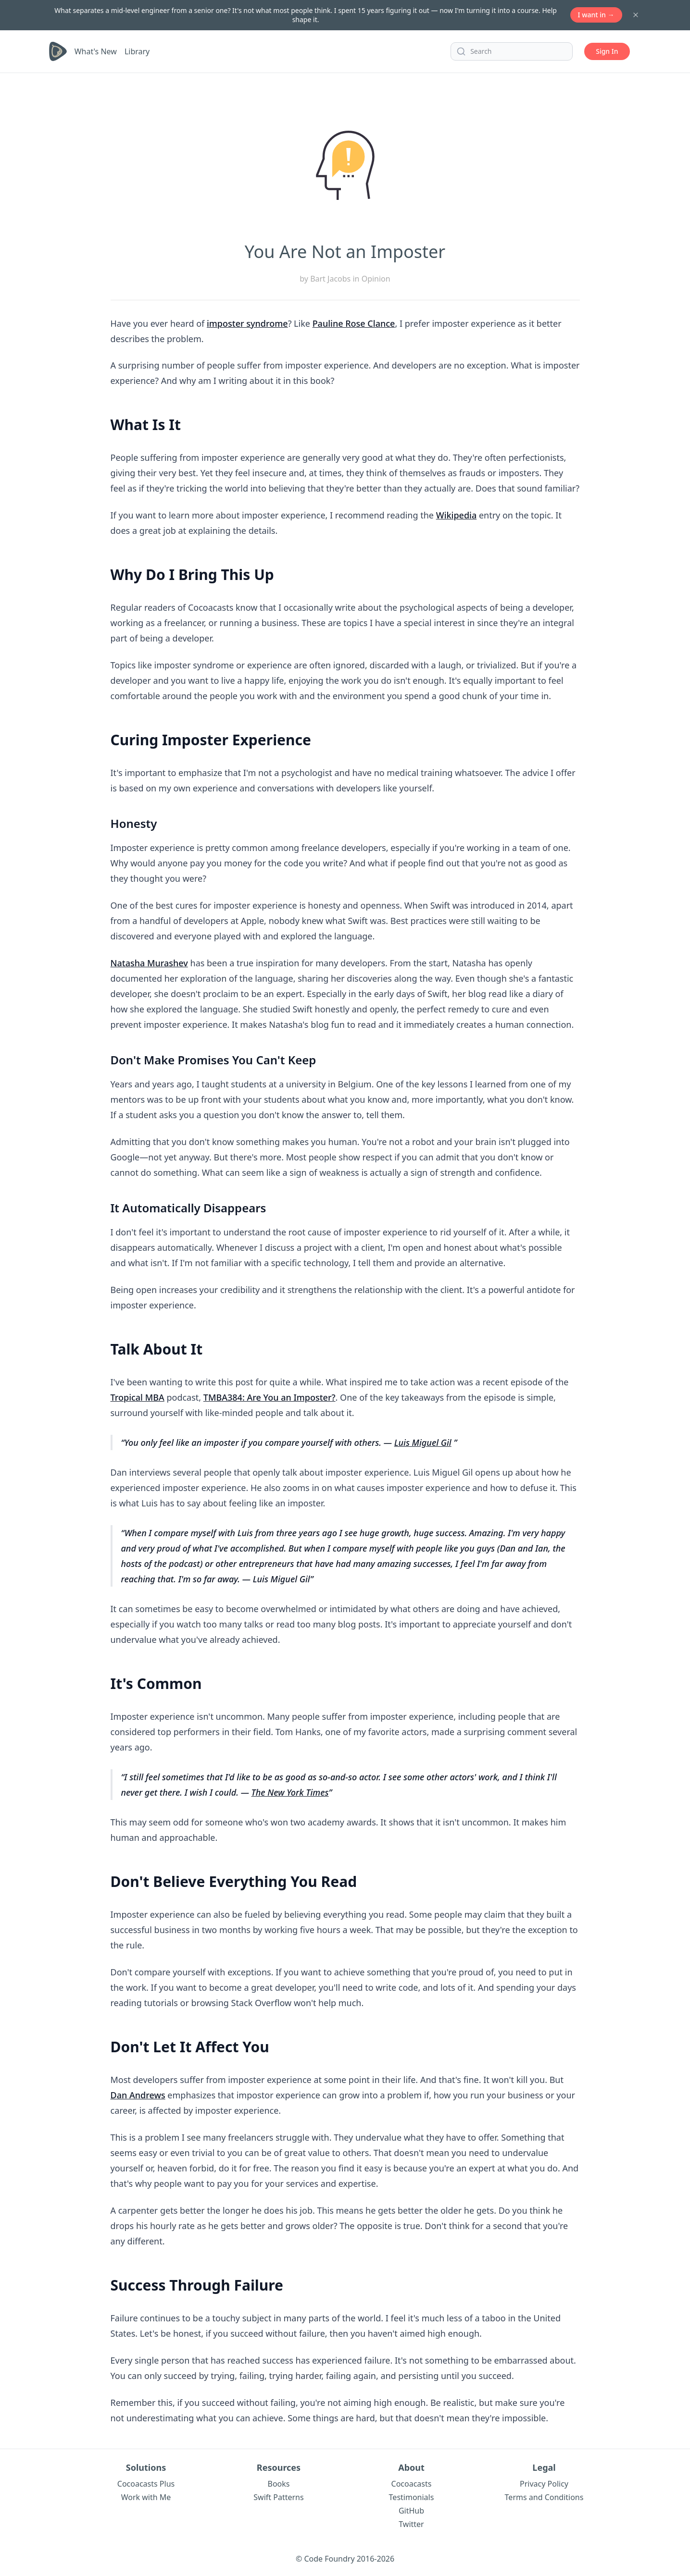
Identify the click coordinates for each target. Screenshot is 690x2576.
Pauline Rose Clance (354, 323)
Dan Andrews (138, 2095)
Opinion (376, 278)
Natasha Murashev (149, 963)
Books (279, 2483)
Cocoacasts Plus (146, 2483)
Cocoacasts (411, 2483)
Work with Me (146, 2497)
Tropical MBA (137, 1397)
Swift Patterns (278, 2497)
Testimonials (411, 2497)
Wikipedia (456, 515)
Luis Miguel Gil (423, 1442)
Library (137, 51)
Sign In (607, 51)
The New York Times (290, 1792)
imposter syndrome (247, 323)
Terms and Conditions (544, 2497)
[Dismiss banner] (635, 15)
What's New (96, 51)
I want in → (596, 14)
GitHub (411, 2510)
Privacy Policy (544, 2483)
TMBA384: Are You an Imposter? (269, 1397)
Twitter (411, 2524)
